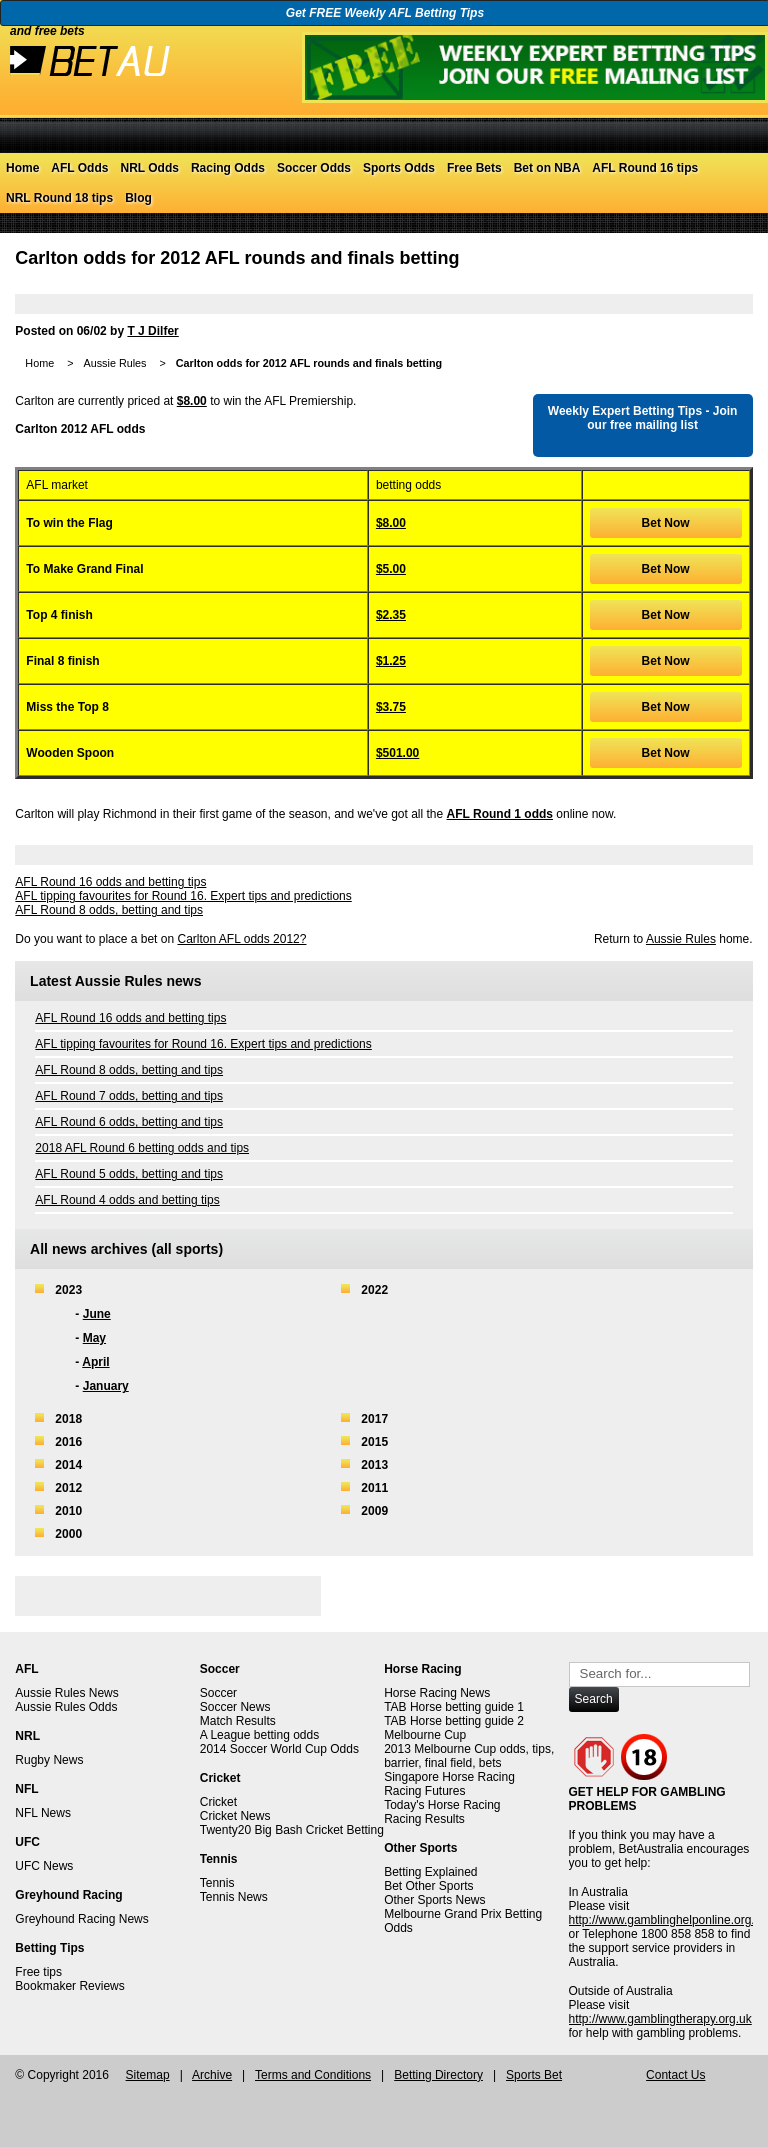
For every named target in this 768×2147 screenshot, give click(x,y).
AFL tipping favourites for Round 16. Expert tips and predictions (183, 896)
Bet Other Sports (428, 1886)
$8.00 (192, 401)
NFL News (43, 1813)
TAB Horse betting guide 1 (454, 1707)
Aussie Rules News (66, 1693)
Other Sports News (434, 1900)
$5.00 (391, 569)
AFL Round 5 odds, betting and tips (129, 1174)
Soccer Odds (314, 168)
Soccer (218, 1693)
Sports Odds (399, 168)
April (95, 1362)
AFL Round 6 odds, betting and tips (129, 1122)
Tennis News (234, 1897)
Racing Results (424, 1819)
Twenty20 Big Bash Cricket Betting (292, 1830)
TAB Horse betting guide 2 (454, 1721)
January (106, 1386)
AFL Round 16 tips (645, 168)
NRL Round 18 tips (59, 198)
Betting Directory (438, 2075)
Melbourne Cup (425, 1735)
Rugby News (49, 1760)
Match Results (238, 1721)
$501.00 (397, 753)
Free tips (38, 1972)
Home (22, 168)
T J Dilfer (152, 331)
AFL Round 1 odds (500, 814)
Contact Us (675, 2075)
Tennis (217, 1883)
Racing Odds (228, 168)
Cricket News (235, 1816)
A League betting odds (259, 1735)
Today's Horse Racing (442, 1805)
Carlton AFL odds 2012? (241, 939)
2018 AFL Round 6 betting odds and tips (142, 1148)
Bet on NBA (547, 168)
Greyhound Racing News (81, 1919)
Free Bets (474, 168)
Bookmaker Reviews (69, 1986)
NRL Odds (149, 168)
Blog (138, 198)
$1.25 (391, 661)
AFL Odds (79, 168)
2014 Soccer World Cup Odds (279, 1749)
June (97, 1314)
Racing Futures (424, 1791)
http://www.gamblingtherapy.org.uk (660, 2019)
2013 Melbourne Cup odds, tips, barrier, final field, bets (469, 1756)
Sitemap (148, 2075)
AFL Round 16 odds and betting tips (110, 882)
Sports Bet (534, 2075)
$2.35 (391, 615)
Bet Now (666, 523)
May (94, 1338)
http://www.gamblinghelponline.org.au (668, 1920)
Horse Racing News (437, 1693)
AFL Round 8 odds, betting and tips (109, 910)
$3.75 (391, 707)
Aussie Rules (114, 363)
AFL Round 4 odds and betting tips (127, 1200)
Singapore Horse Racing (449, 1777)
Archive (212, 2075)
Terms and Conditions (313, 2075)
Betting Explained (430, 1872)
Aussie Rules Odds (66, 1707)
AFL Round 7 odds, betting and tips (129, 1096)
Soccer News (235, 1707)
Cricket (218, 1802)
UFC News (44, 1866)
